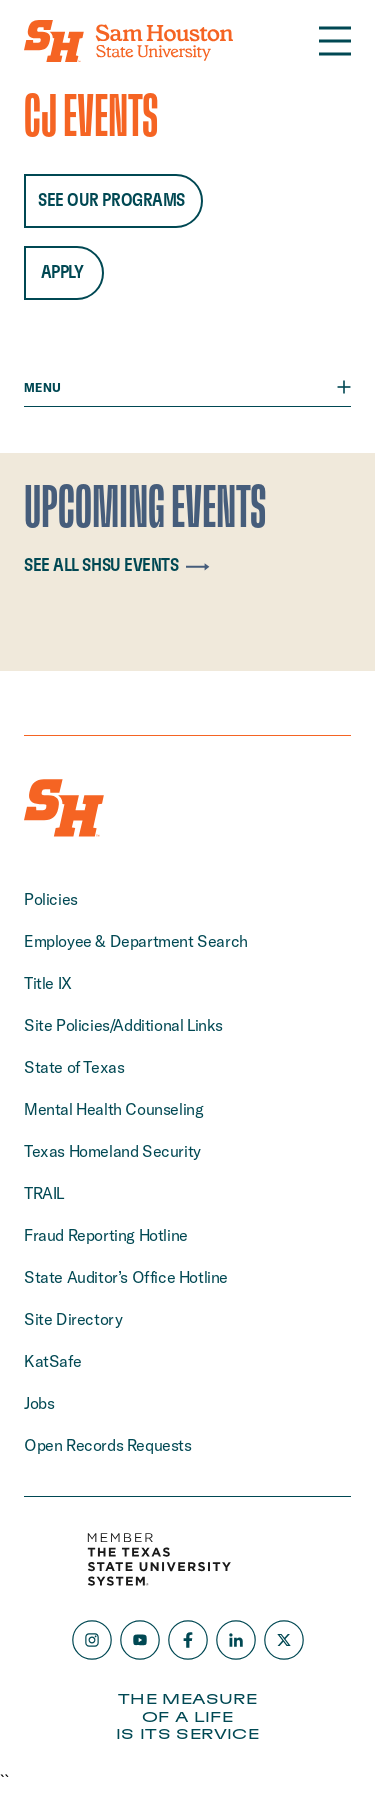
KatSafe (52, 1361)
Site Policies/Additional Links (123, 1025)
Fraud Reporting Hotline (106, 1235)
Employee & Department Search (136, 941)
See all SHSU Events (121, 566)
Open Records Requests (108, 1445)
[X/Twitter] (284, 1640)
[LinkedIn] (236, 1640)
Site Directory (73, 1319)
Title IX (48, 983)
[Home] (128, 41)
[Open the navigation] (335, 41)
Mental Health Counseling (113, 1109)
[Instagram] (92, 1640)
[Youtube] (140, 1640)
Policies (51, 899)
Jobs (39, 1403)
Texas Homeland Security (112, 1151)
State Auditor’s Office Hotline (126, 1277)
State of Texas (74, 1067)
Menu (187, 387)
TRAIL (44, 1193)
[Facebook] (188, 1640)
